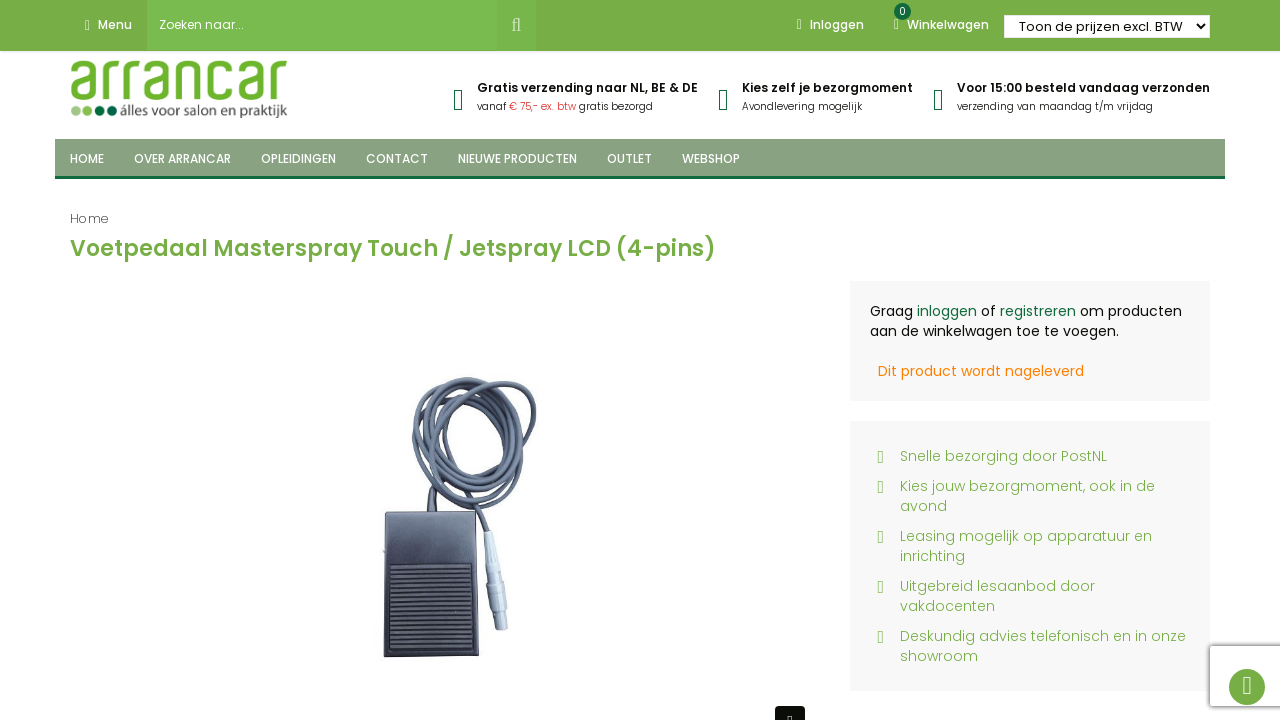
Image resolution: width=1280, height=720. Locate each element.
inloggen (947, 311)
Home (89, 218)
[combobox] (322, 25)
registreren (1038, 311)
